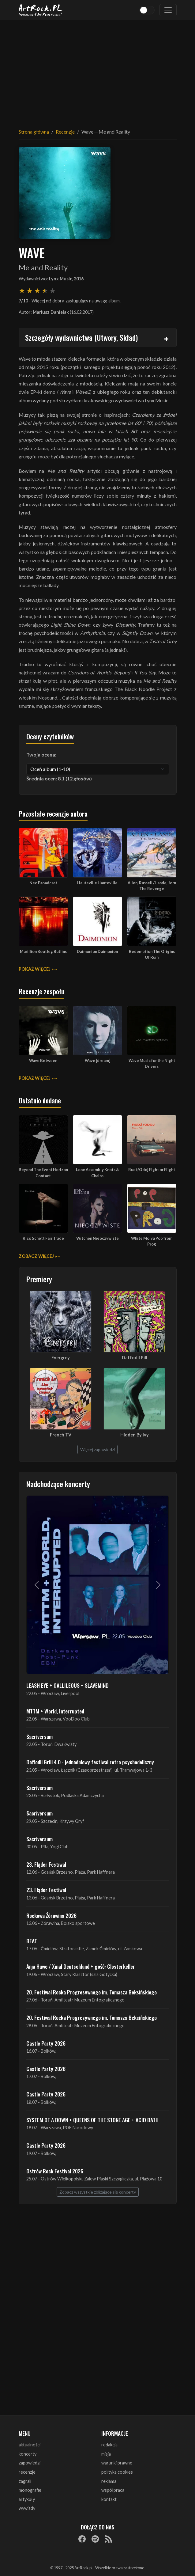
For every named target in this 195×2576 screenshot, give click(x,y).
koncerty (27, 2453)
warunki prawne (116, 2462)
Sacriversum (39, 1736)
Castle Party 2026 (46, 2043)
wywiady (27, 2508)
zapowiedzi (29, 2462)
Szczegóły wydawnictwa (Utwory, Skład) (81, 337)
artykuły (27, 2499)
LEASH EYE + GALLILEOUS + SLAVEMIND (67, 1685)
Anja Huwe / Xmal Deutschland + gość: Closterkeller (80, 1966)
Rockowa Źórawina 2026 (51, 1915)
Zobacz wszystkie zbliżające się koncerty (97, 2192)
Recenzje (65, 132)
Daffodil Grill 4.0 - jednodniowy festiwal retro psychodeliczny (90, 1762)
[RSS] (108, 2539)
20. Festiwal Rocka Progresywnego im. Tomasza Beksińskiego (91, 1992)
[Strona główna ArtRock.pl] (41, 10)
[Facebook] (82, 2539)
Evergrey (60, 1357)
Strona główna (34, 132)
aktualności (29, 2444)
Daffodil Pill (134, 1357)
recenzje (27, 2472)
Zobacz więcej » (38, 1256)
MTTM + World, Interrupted (55, 1711)
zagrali (25, 2481)
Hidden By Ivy (134, 1434)
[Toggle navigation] (168, 10)
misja (106, 2453)
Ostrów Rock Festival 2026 (54, 2171)
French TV (60, 1434)
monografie (30, 2490)
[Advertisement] (98, 70)
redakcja (109, 2444)
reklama (108, 2481)
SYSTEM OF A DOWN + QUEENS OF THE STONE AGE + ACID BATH (92, 2120)
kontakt (109, 2499)
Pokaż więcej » (36, 969)
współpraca (112, 2490)
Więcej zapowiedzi (97, 1449)
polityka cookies (117, 2472)
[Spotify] (95, 2539)
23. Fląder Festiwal (46, 1864)
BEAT (31, 1941)
